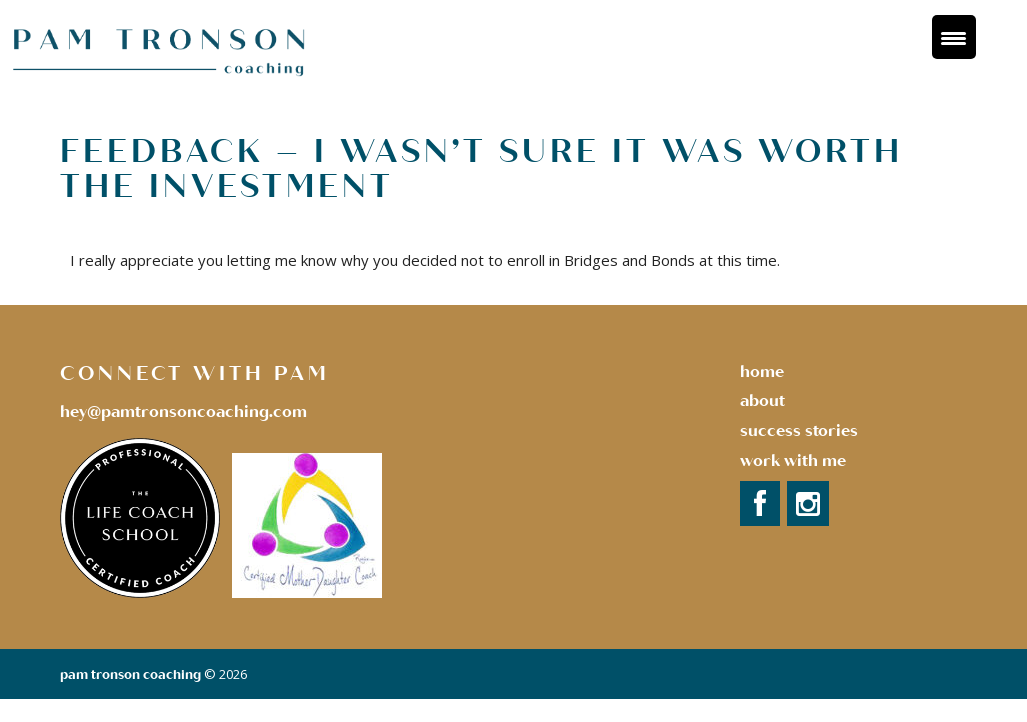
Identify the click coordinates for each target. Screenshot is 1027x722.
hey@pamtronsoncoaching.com (183, 412)
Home (762, 372)
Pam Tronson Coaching (130, 675)
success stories (799, 431)
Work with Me (793, 461)
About (762, 401)
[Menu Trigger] (954, 37)
